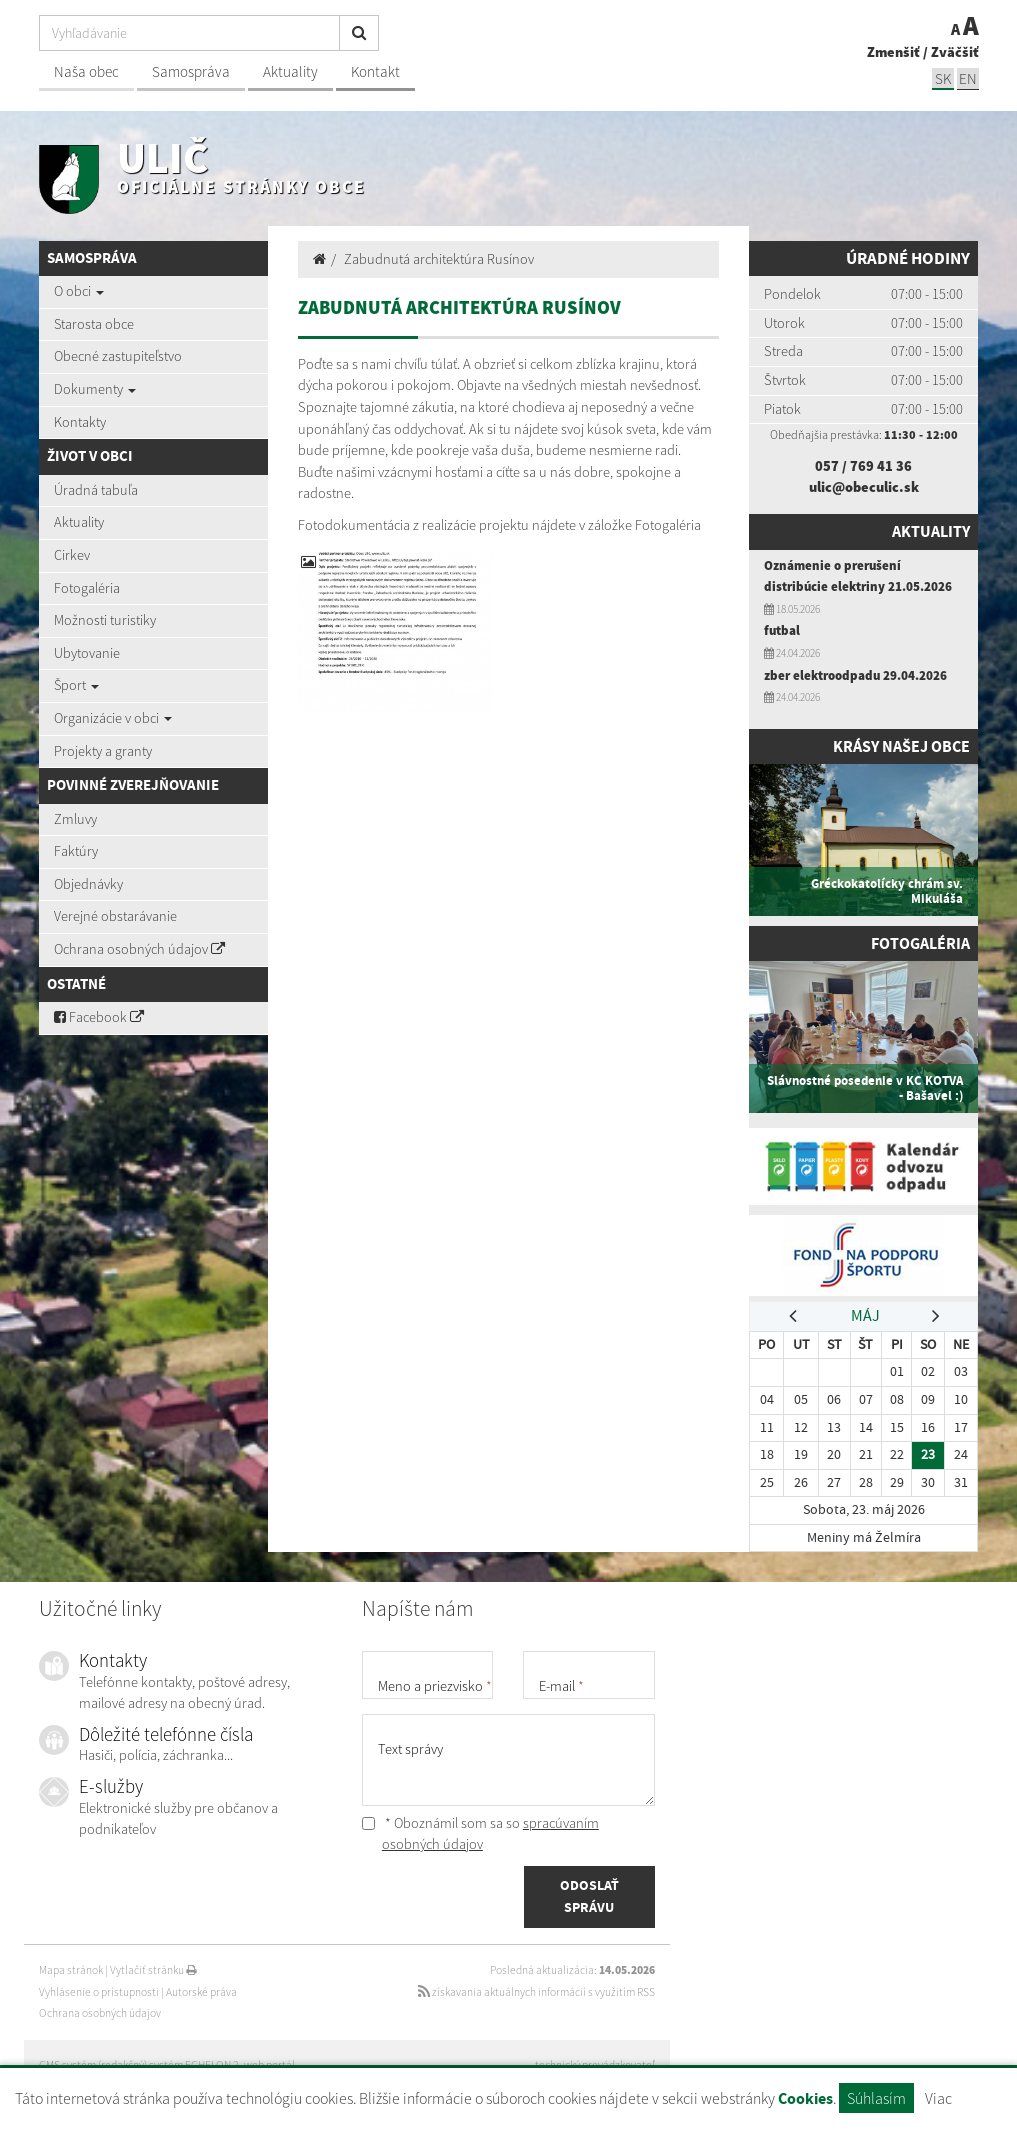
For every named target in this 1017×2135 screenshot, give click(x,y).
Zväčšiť (955, 52)
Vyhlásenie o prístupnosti (99, 1992)
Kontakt (375, 71)
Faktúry (76, 851)
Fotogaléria (87, 588)
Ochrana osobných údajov (139, 949)
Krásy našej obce (898, 746)
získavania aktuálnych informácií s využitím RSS (536, 1992)
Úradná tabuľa (96, 490)
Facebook (99, 1017)
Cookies (805, 2098)
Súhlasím (876, 2098)
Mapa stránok (71, 1970)
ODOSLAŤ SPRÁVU (589, 1897)
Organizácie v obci (113, 718)
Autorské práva (201, 1992)
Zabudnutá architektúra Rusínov (439, 259)
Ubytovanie (87, 653)
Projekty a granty (103, 751)
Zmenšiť (893, 52)
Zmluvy (75, 819)
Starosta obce (94, 324)
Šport (76, 685)
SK (943, 78)
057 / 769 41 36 (863, 466)
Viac (938, 2098)
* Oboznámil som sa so (480, 1834)
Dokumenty (95, 389)
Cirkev (72, 555)
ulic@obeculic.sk (864, 487)
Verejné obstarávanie (115, 916)
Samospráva (191, 71)
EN (968, 78)
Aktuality (290, 71)
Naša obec (86, 71)
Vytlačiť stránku (153, 1970)
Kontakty (80, 422)
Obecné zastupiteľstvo (118, 356)
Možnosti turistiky (105, 620)
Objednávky (88, 884)
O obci (79, 291)
